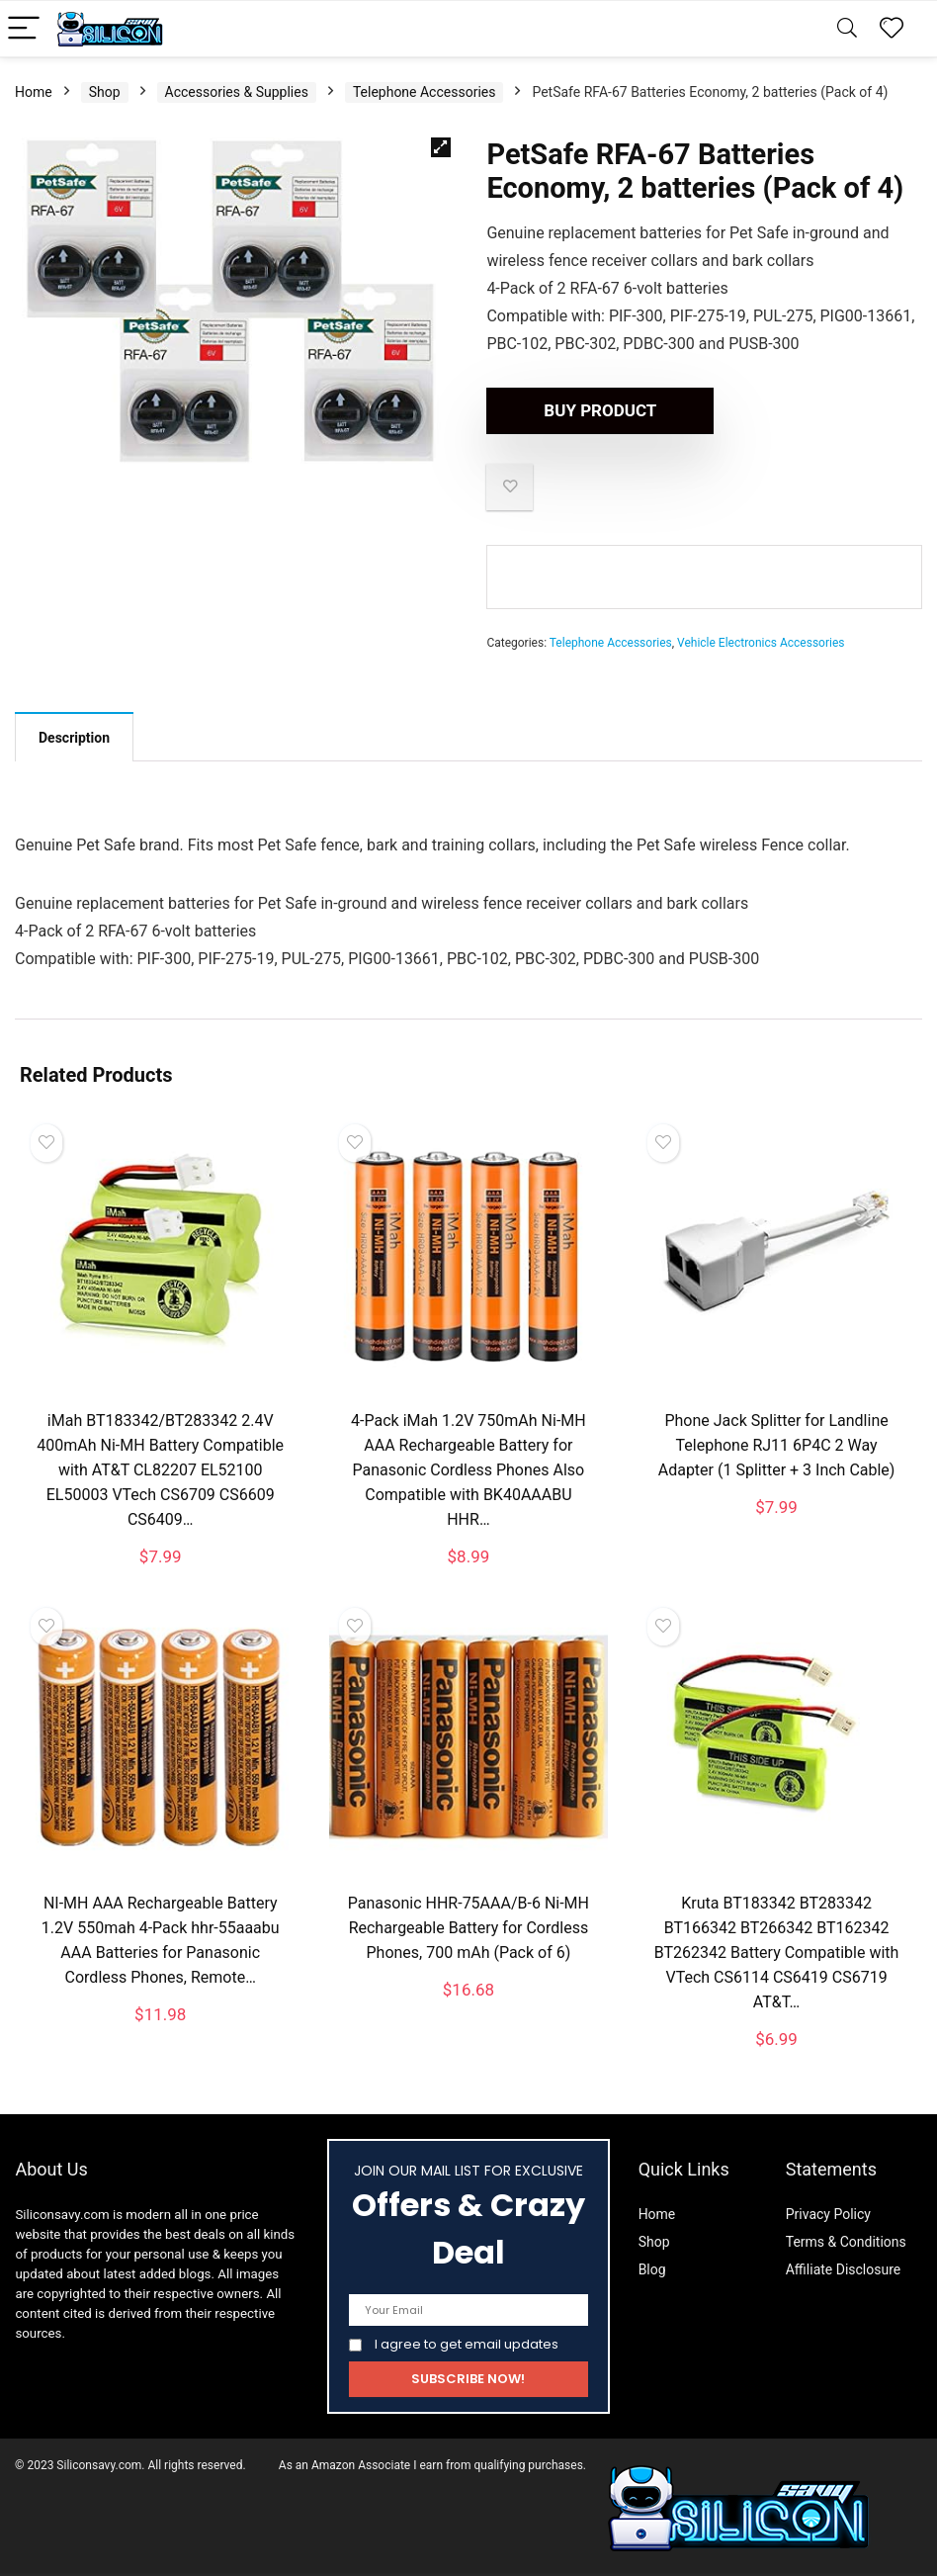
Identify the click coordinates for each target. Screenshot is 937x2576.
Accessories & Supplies (236, 92)
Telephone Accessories (424, 92)
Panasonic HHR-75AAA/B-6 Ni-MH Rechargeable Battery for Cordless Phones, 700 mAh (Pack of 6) (468, 1928)
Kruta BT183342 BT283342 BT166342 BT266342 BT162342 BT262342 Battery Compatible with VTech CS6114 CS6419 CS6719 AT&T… (776, 1952)
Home (33, 92)
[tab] (74, 736)
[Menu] (23, 29)
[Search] (847, 29)
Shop (105, 92)
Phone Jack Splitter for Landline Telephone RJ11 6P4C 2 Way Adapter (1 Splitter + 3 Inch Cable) (776, 1445)
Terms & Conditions (846, 2242)
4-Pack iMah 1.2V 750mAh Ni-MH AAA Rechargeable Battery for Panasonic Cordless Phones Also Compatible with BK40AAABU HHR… (468, 1470)
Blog (652, 2269)
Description (74, 738)
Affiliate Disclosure (843, 2269)
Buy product (600, 410)
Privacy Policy (828, 2214)
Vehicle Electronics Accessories (760, 643)
